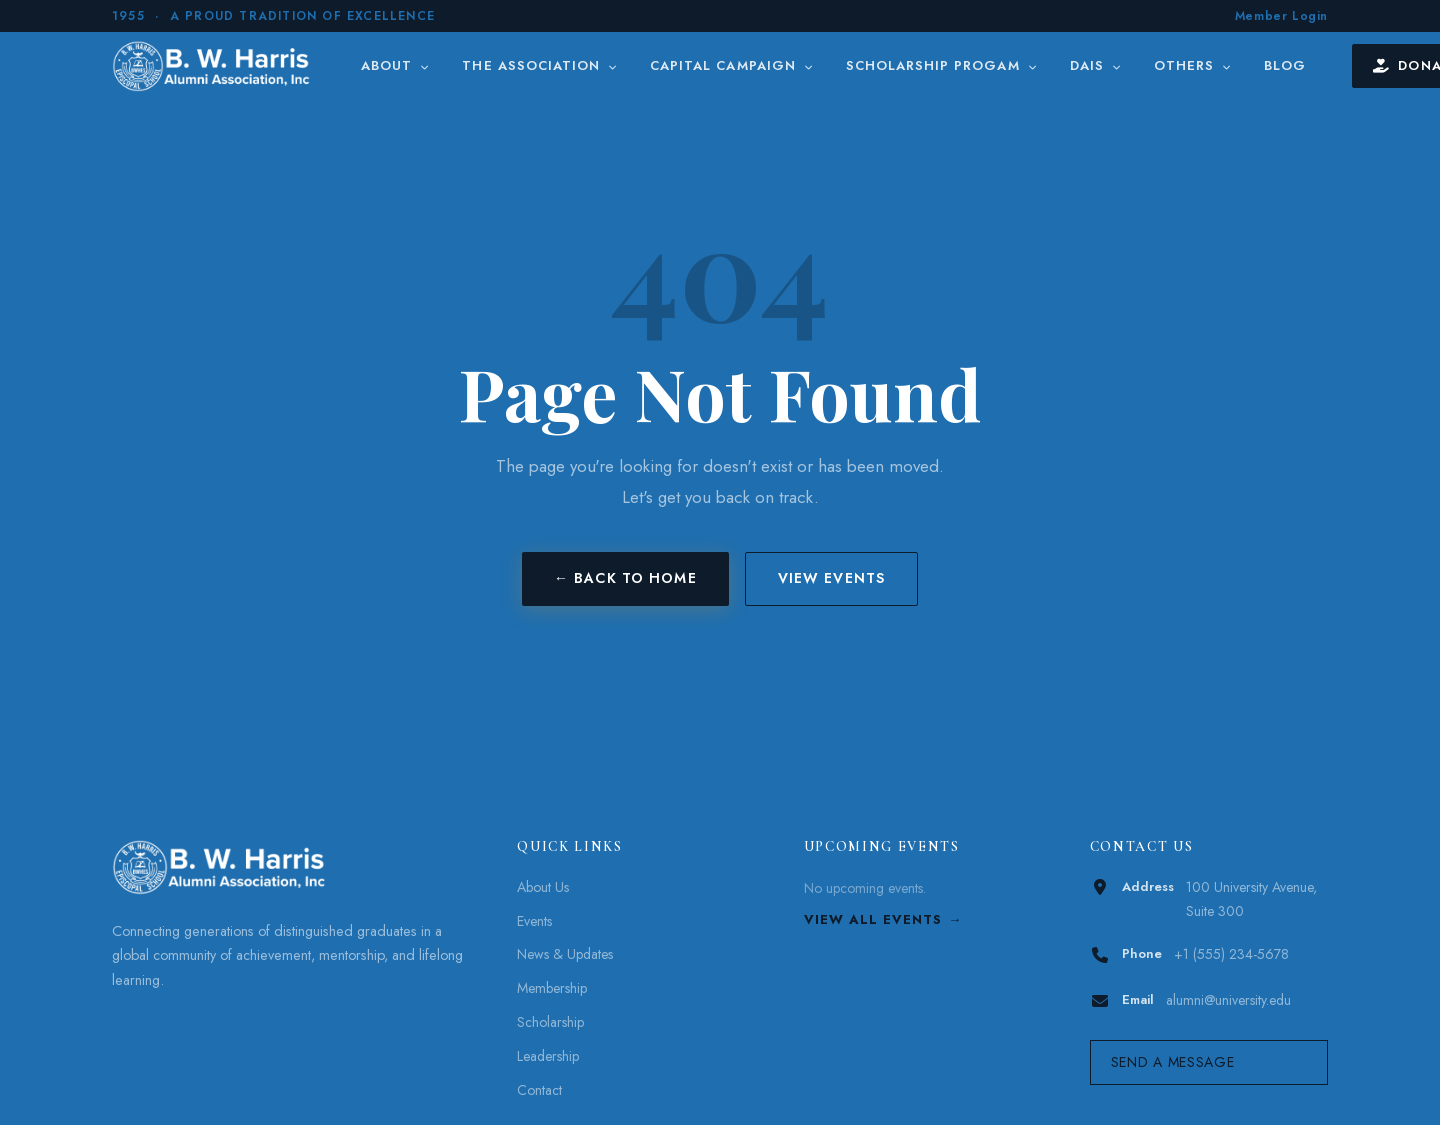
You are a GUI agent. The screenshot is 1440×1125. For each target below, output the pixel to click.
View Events (831, 578)
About (395, 65)
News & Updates (565, 954)
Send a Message (1173, 1062)
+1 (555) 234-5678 (1231, 954)
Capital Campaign (732, 65)
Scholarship (550, 1022)
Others (1193, 65)
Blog (1285, 65)
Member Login (1281, 16)
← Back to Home (625, 578)
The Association (540, 65)
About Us (543, 887)
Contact (539, 1090)
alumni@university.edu (1228, 1000)
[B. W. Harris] (213, 66)
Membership (552, 988)
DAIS (1096, 65)
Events (534, 921)
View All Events (873, 919)
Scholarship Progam (942, 65)
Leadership (548, 1056)
